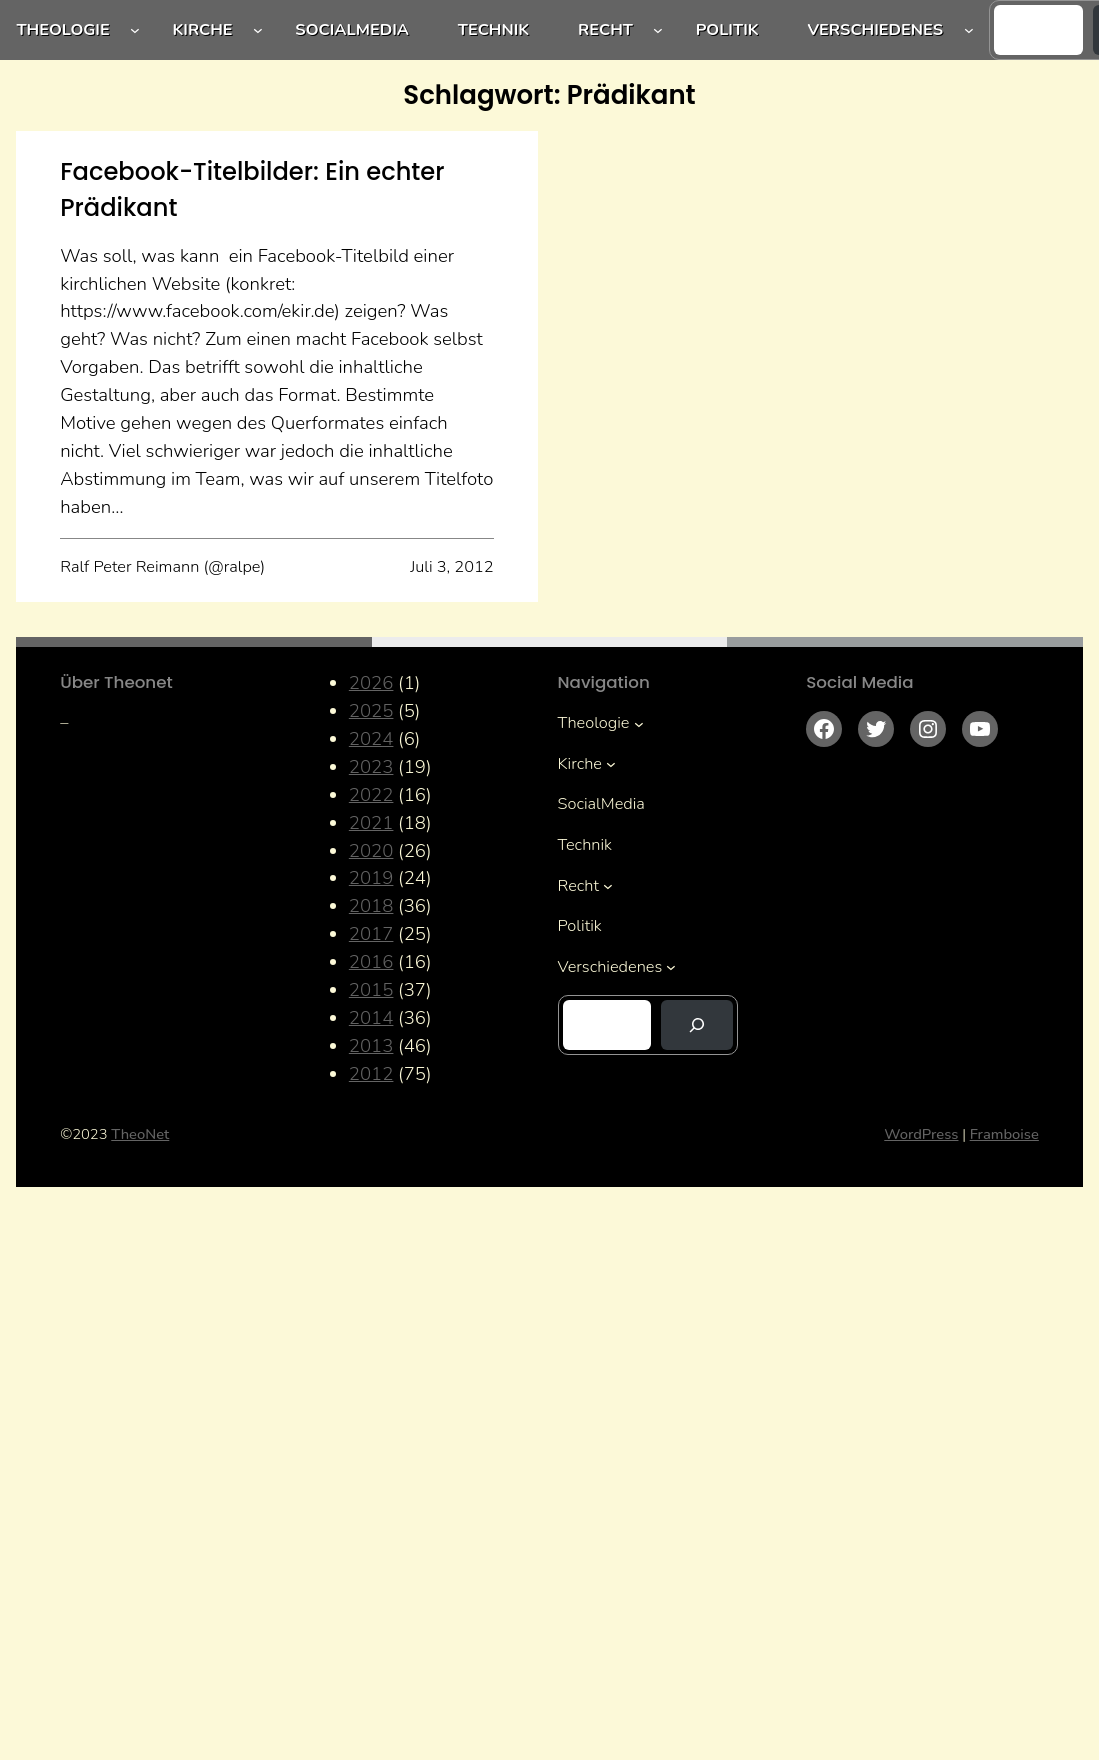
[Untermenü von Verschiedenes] (969, 30)
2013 (371, 1046)
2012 (371, 1074)
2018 (371, 906)
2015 (371, 990)
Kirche (202, 29)
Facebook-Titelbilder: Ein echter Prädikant (252, 189)
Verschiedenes (875, 29)
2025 (371, 711)
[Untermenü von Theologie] (135, 30)
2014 (371, 1018)
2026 (371, 683)
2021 (371, 823)
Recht (605, 29)
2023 (371, 767)
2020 (371, 851)
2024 (371, 739)
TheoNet (140, 1134)
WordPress (921, 1134)
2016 (371, 962)
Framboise (1004, 1134)
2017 (371, 934)
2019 (371, 878)
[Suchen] (697, 1025)
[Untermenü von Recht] (658, 30)
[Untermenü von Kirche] (258, 30)
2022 (371, 795)
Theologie (62, 29)
